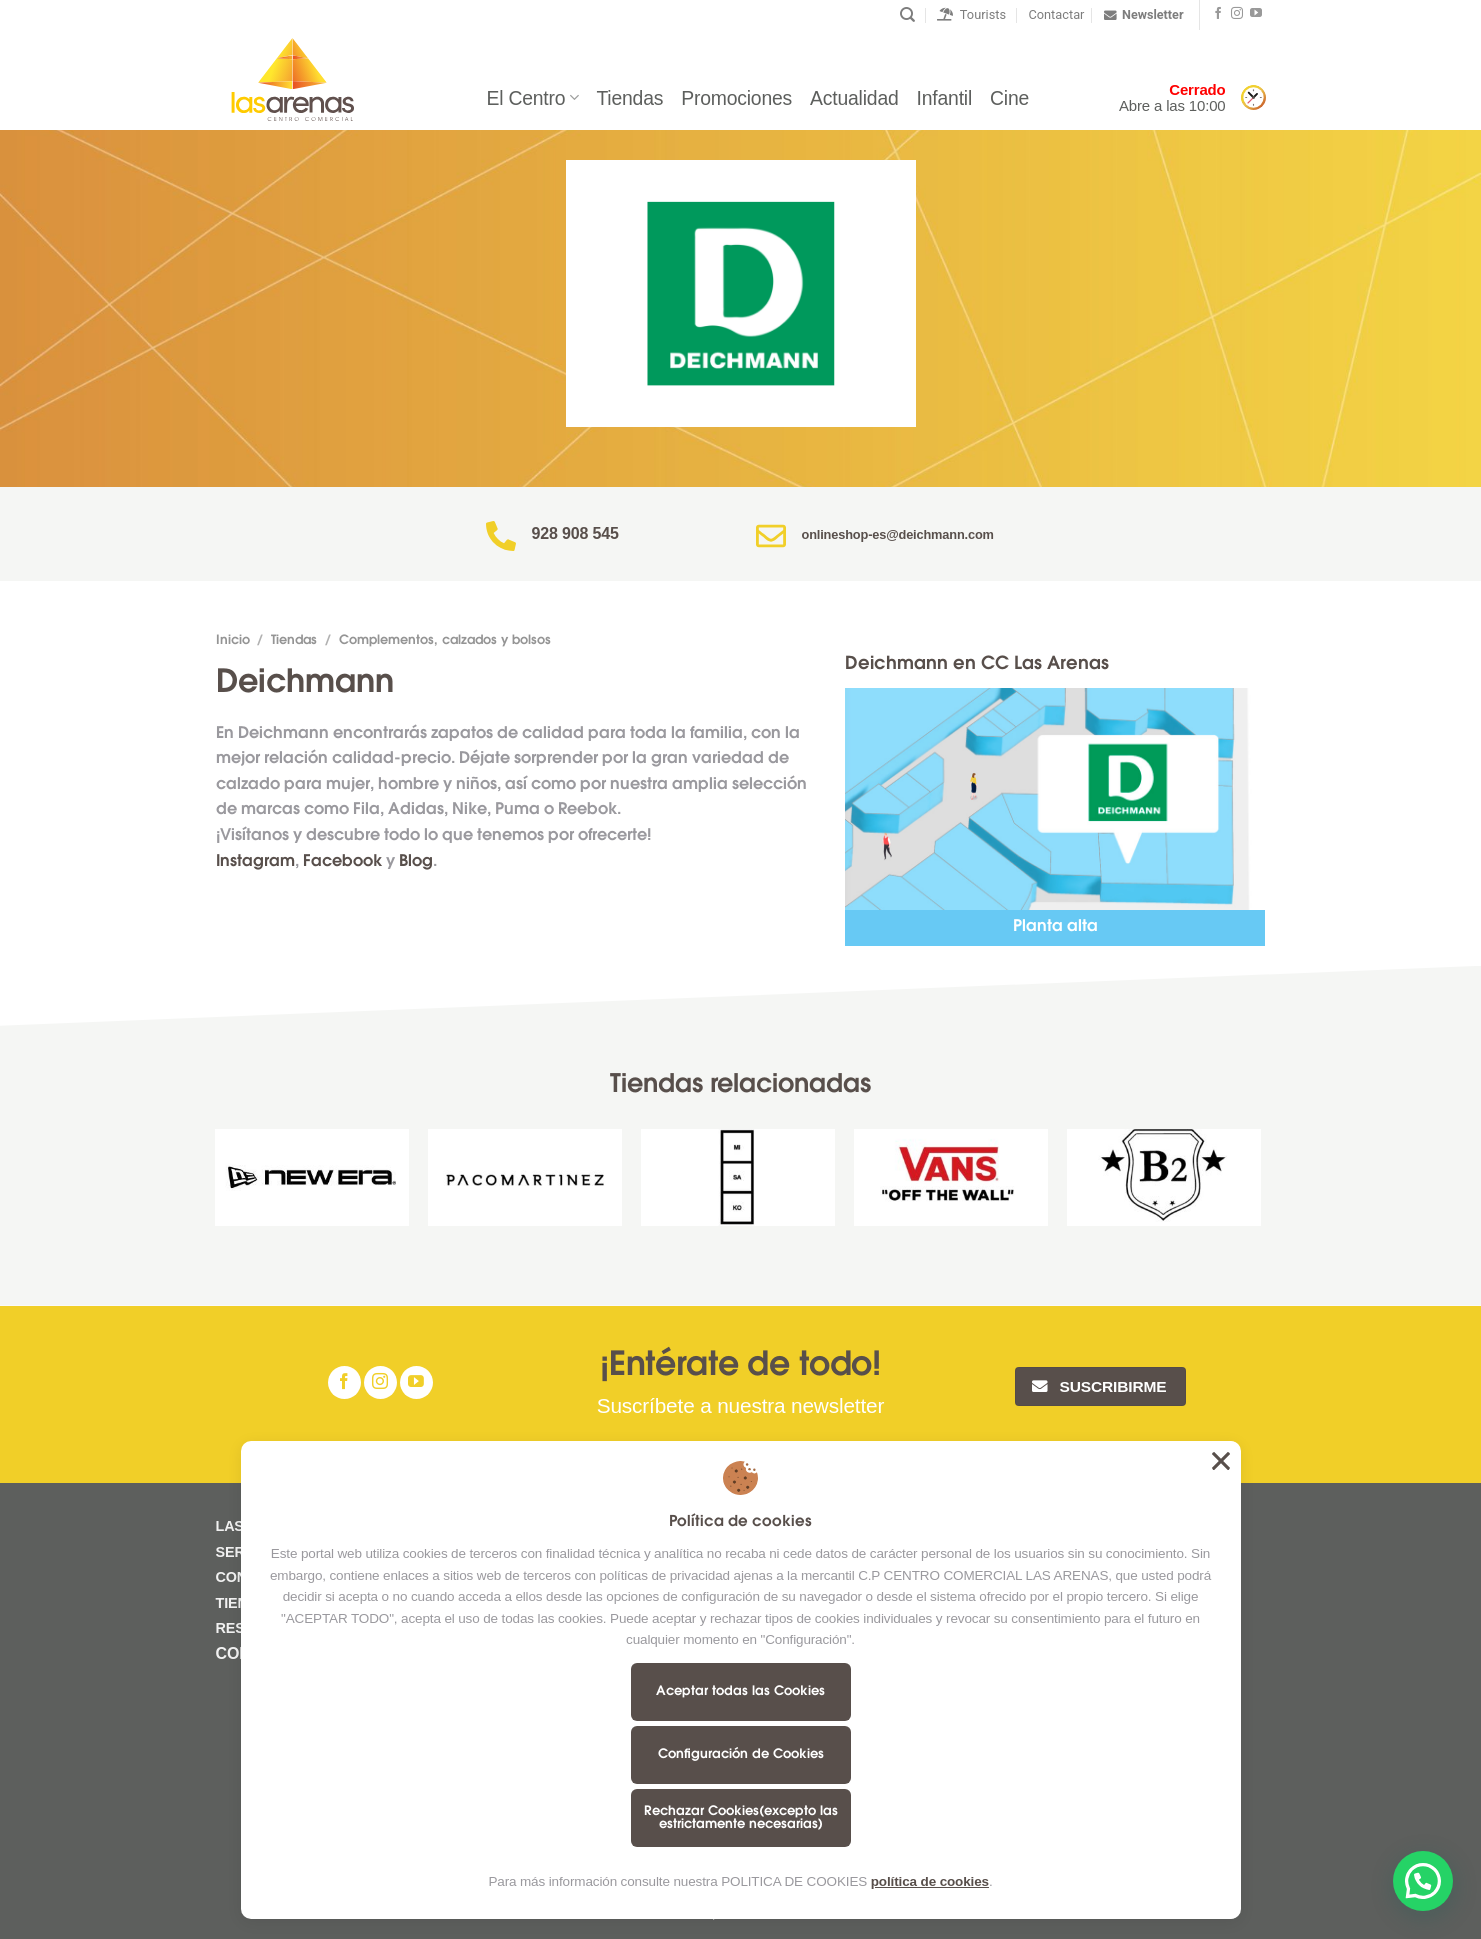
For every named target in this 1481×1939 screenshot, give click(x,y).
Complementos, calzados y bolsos (445, 641)
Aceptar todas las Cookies (740, 1691)
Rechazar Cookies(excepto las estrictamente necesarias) (741, 1818)
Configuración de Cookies (741, 1754)
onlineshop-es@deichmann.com (898, 534)
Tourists (971, 14)
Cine (1009, 98)
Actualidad (854, 98)
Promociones (736, 98)
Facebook (342, 862)
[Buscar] (907, 15)
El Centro (532, 98)
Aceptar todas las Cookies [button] (1221, 1461)
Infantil (945, 98)
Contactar (1056, 14)
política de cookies (930, 1881)
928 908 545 (575, 533)
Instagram (255, 862)
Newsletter (1143, 15)
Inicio (233, 641)
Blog (416, 862)
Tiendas (629, 98)
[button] (1423, 1881)
